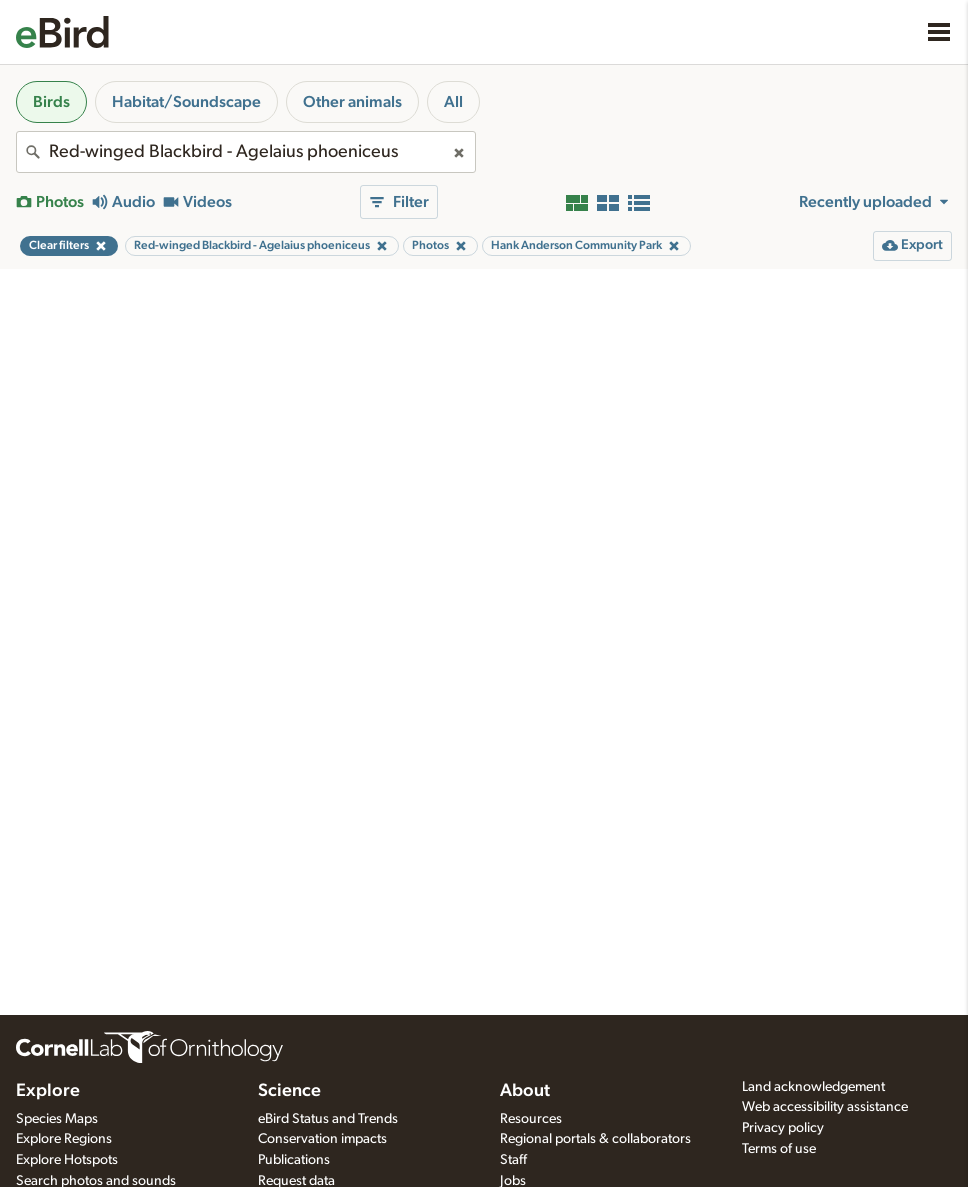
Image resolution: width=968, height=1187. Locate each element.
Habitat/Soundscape (186, 102)
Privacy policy (783, 1128)
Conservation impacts (322, 1139)
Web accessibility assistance (825, 1107)
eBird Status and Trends (328, 1119)
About (525, 1091)
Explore (48, 1091)
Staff (513, 1160)
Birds (51, 102)
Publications (294, 1160)
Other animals (352, 102)
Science (289, 1091)
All (453, 102)
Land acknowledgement (813, 1087)
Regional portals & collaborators (595, 1139)
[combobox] (246, 152)
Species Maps (57, 1119)
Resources (531, 1119)
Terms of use (779, 1149)
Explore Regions (64, 1139)
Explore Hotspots (67, 1160)
